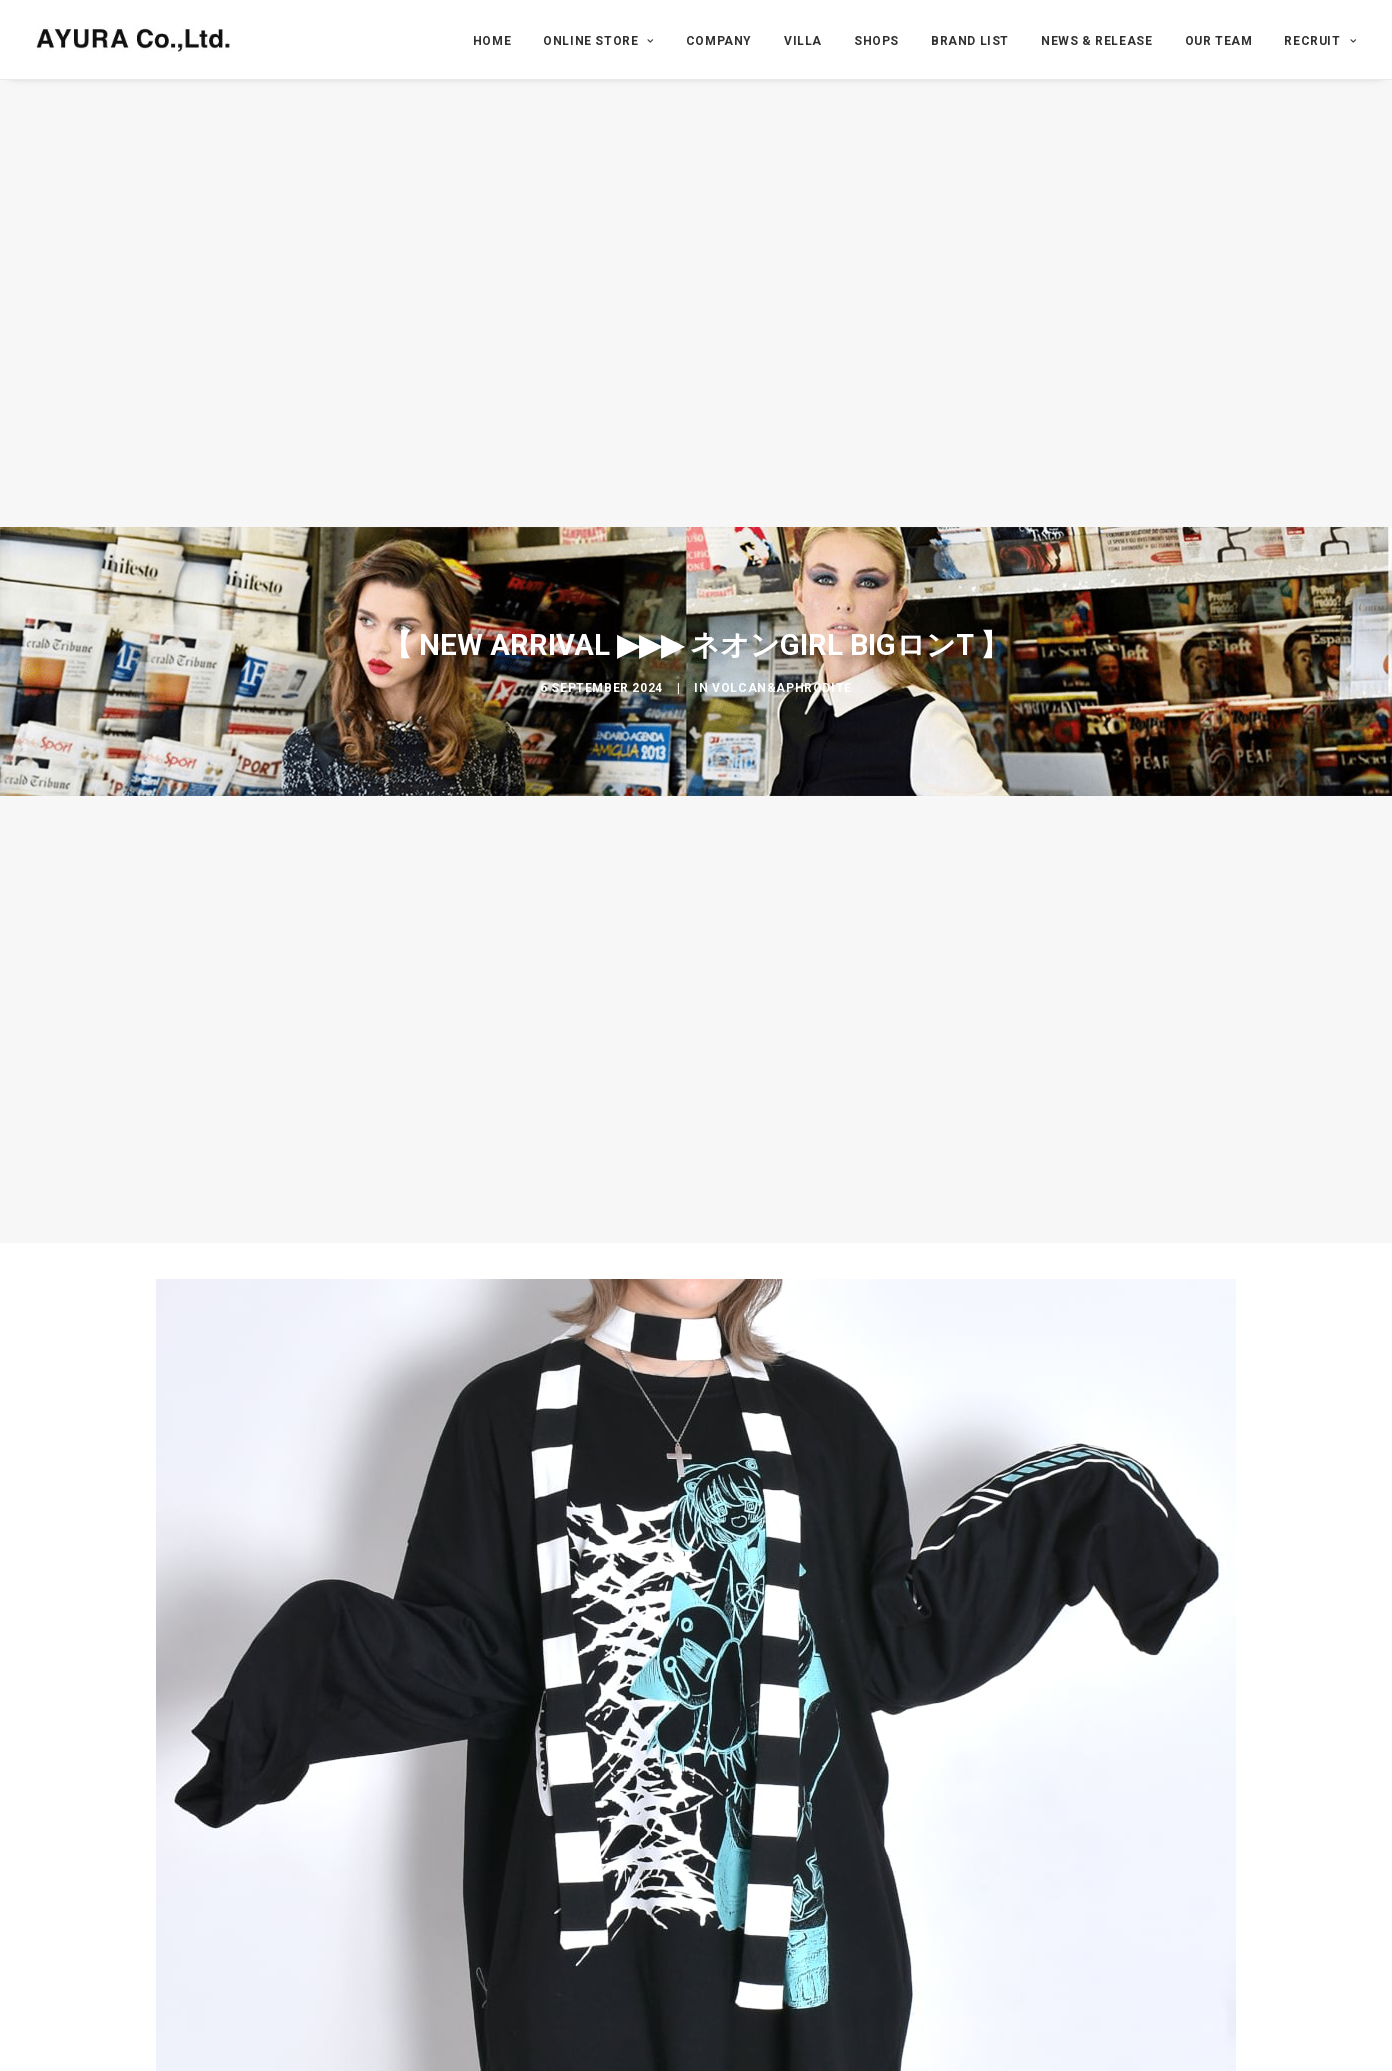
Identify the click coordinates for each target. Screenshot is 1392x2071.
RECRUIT (1320, 41)
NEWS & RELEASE (1096, 41)
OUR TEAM (1219, 41)
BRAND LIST (970, 41)
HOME (492, 41)
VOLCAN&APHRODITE (782, 688)
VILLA (803, 41)
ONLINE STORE (598, 41)
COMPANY (719, 41)
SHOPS (876, 41)
